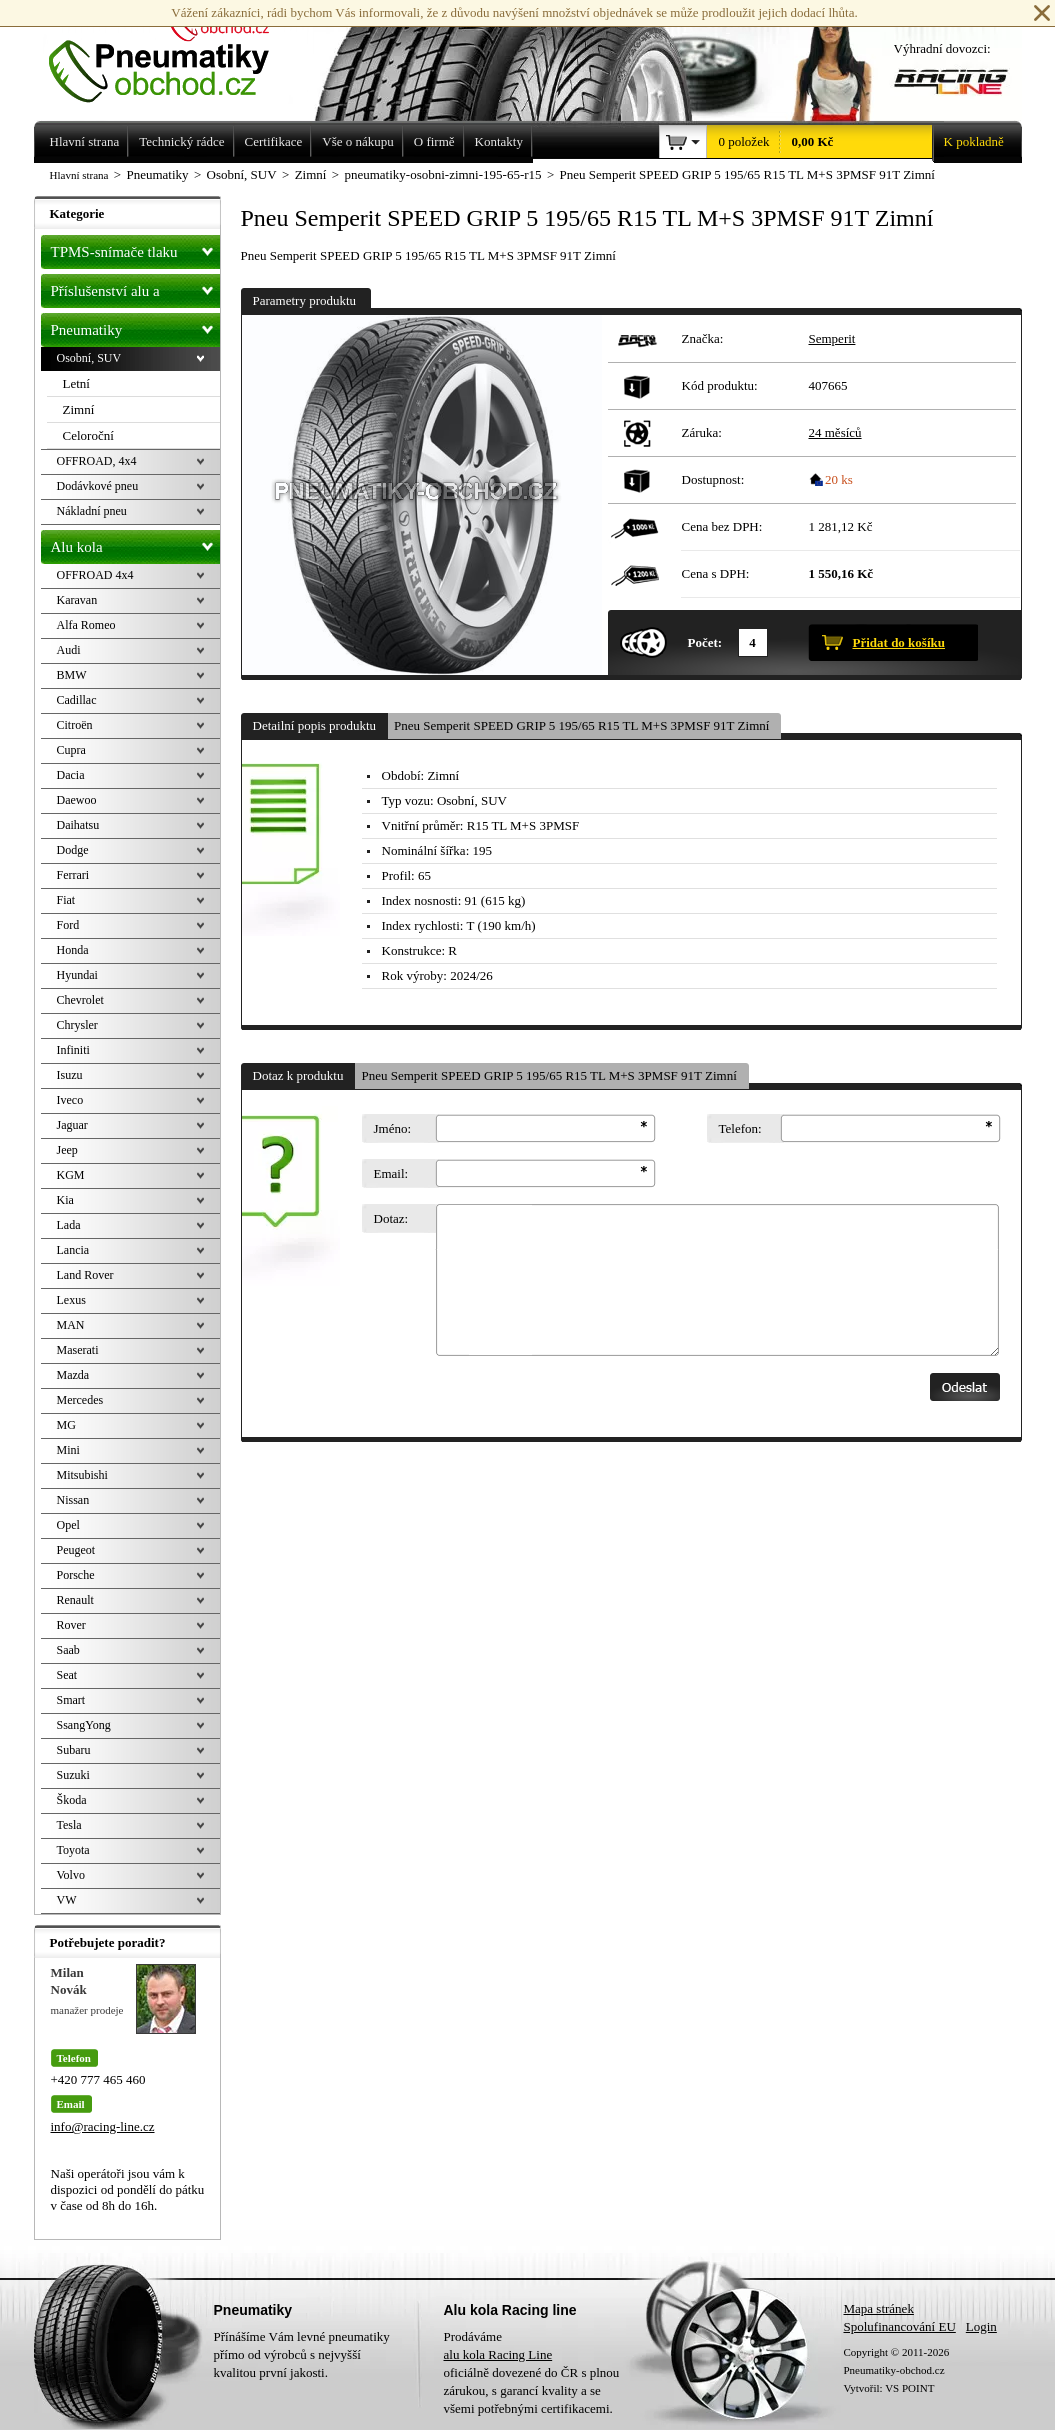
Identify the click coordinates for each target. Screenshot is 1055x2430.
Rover (71, 1625)
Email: (391, 1173)
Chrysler (77, 1025)
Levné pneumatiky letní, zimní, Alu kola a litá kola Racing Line (174, 52)
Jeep (67, 1150)
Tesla (69, 1825)
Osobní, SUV (89, 358)
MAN (71, 1325)
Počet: (705, 642)
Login (981, 2326)
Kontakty (499, 141)
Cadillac (77, 700)
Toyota (73, 1850)
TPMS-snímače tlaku (135, 248)
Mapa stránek (879, 2308)
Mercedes (80, 1400)
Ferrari (73, 875)
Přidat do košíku (899, 642)
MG (66, 1425)
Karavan (77, 600)
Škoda (72, 1800)
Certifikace (274, 141)
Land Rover (85, 1275)
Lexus (71, 1300)
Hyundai (77, 975)
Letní (76, 383)
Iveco (70, 1100)
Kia (65, 1200)
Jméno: (393, 1128)
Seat (67, 1675)
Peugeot (76, 1550)
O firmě (434, 141)
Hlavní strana (79, 175)
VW (67, 1900)
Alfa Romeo (86, 625)
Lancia (73, 1250)
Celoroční (88, 435)
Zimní (79, 409)
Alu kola (135, 543)
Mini (68, 1450)
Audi (69, 650)
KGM (71, 1175)
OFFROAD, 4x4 (97, 461)
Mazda (73, 1375)
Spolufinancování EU (900, 2326)
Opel (68, 1525)
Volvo (71, 1875)
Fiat (66, 900)
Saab (68, 1650)
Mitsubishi (82, 1475)
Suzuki (73, 1775)
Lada (69, 1225)
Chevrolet (80, 1000)
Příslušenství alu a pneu (135, 291)
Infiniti (73, 1050)
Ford (68, 925)
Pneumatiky (135, 326)
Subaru (74, 1750)
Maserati (78, 1350)
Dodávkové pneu (98, 486)
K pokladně (968, 142)
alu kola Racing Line (498, 2354)
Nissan (73, 1500)
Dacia (71, 775)
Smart (71, 1700)
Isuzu (70, 1075)
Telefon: (740, 1128)
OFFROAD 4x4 (95, 575)
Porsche (76, 1575)
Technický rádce (181, 141)
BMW (72, 675)
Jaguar (72, 1125)
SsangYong (84, 1725)
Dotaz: (391, 1218)
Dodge (73, 850)
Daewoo (77, 800)
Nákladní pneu (92, 511)
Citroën (75, 725)
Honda (73, 950)
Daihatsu (78, 825)
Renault (75, 1600)
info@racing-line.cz (103, 2126)
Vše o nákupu (358, 141)
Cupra (71, 750)
